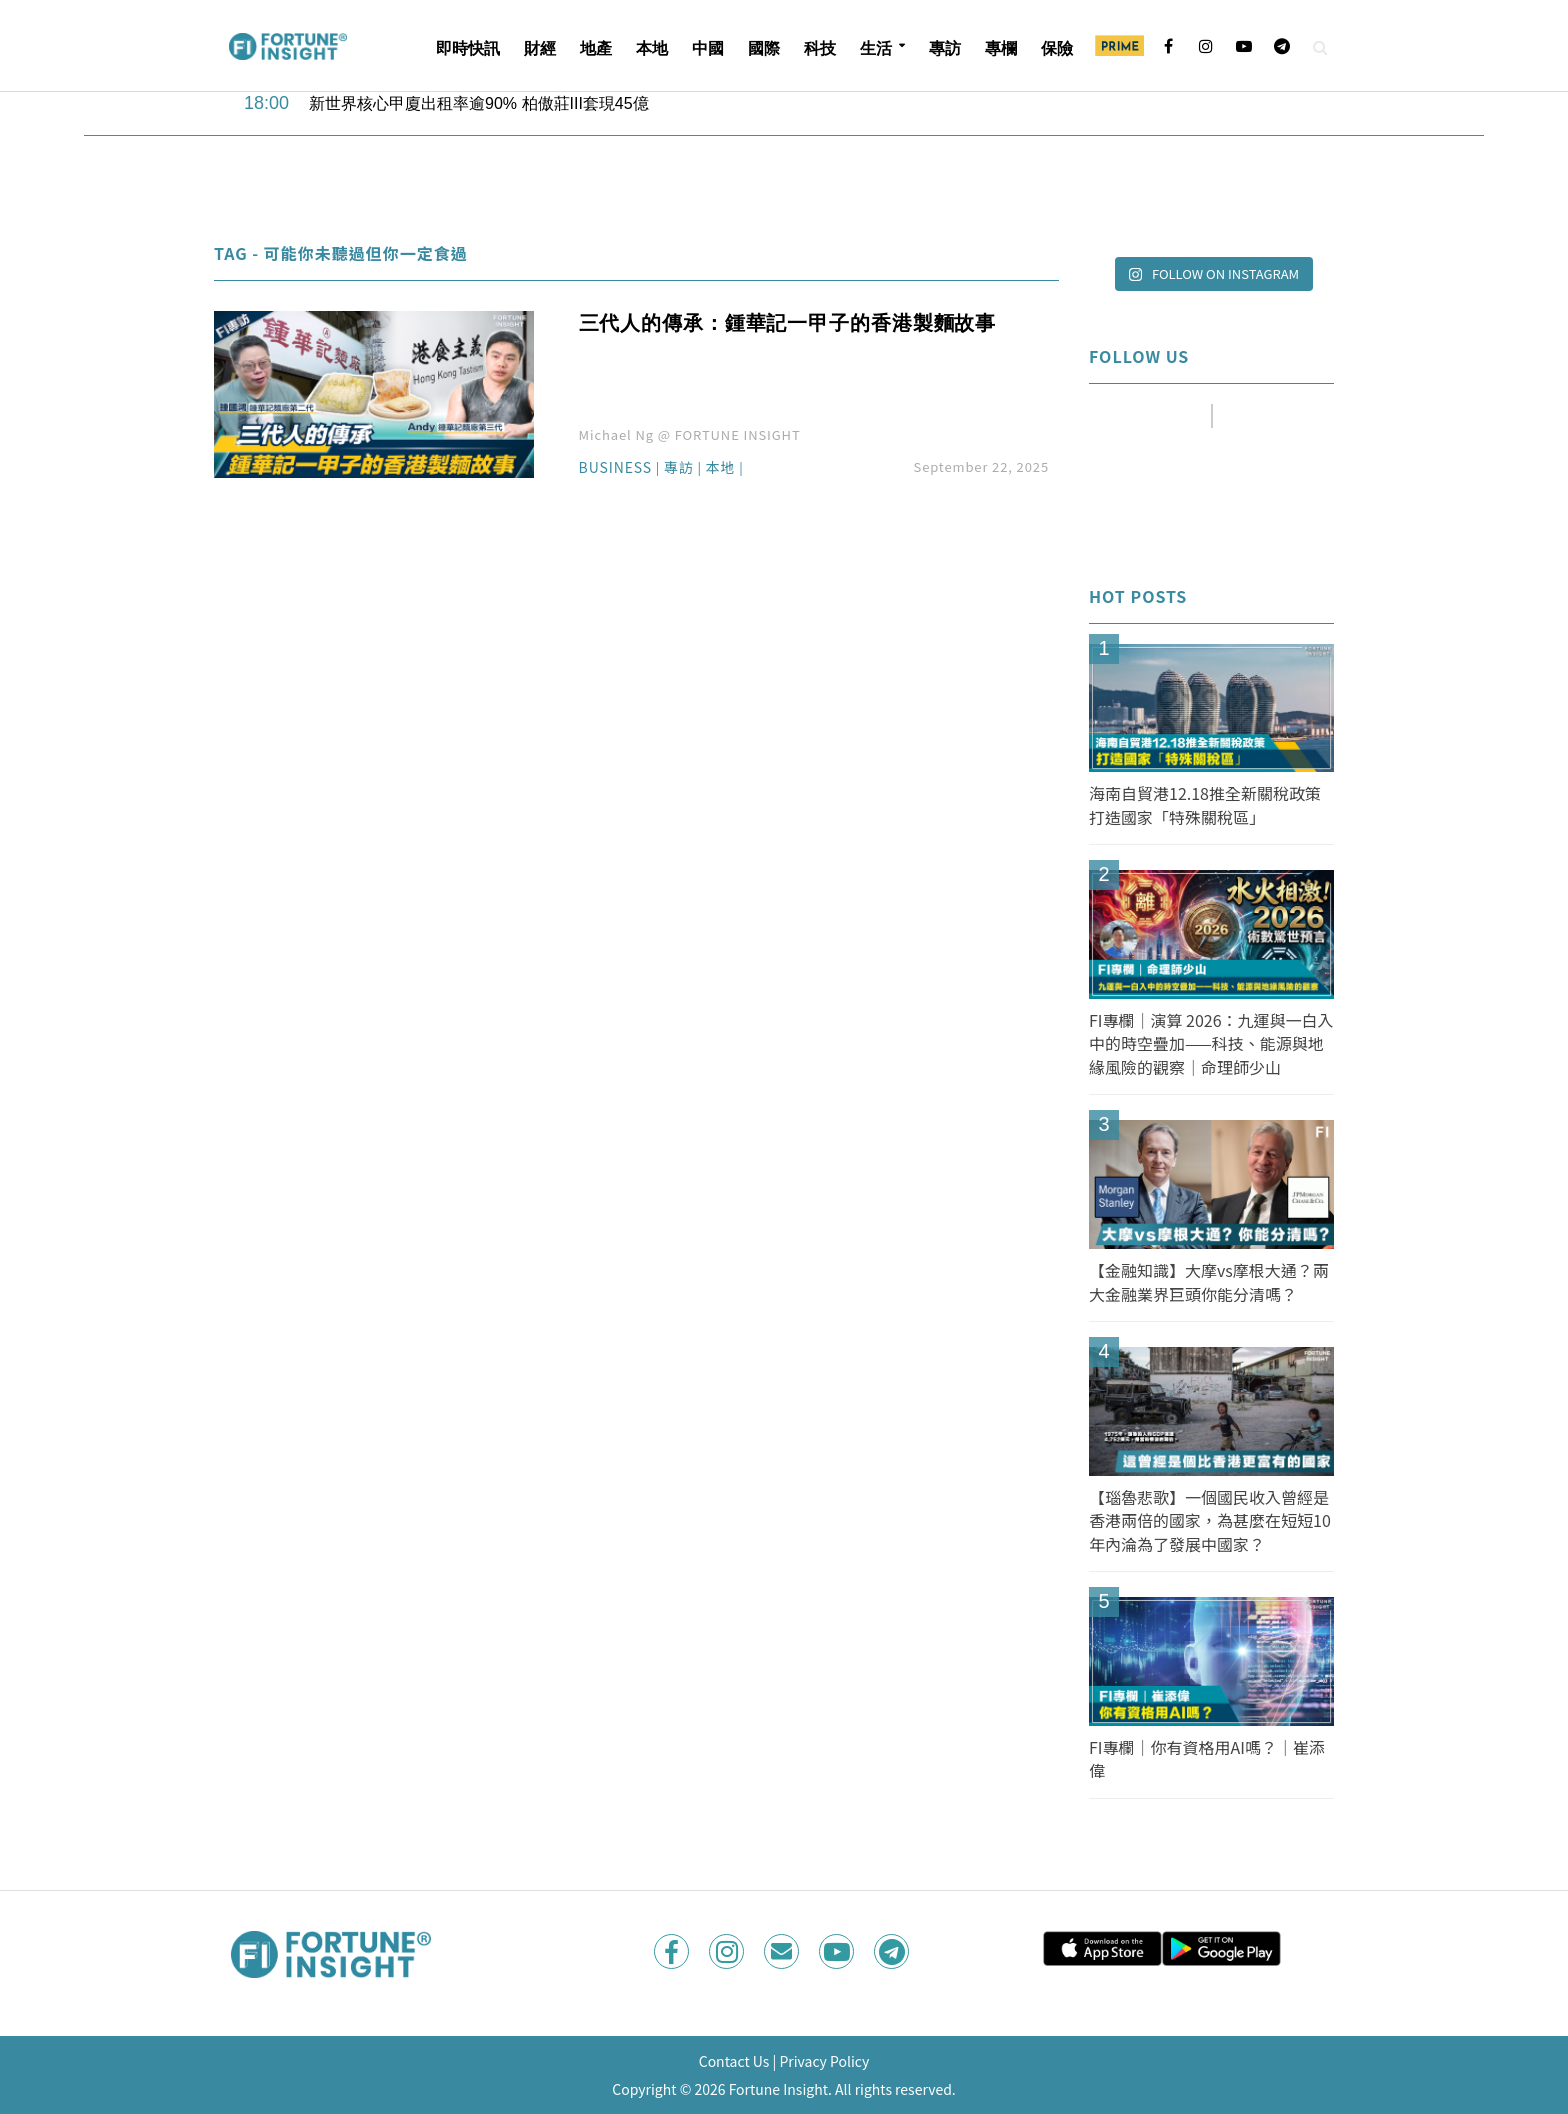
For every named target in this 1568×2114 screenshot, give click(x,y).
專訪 (945, 48)
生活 (876, 48)
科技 (820, 48)
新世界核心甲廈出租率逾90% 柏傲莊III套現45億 (479, 103)
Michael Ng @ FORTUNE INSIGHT (690, 434)
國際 (764, 48)
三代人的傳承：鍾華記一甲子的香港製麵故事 (788, 323)
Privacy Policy (824, 2061)
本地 (652, 48)
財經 (540, 48)
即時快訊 (468, 48)
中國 (708, 48)
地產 (596, 48)
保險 (1057, 48)
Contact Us (734, 2061)
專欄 (1001, 48)
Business (615, 468)
